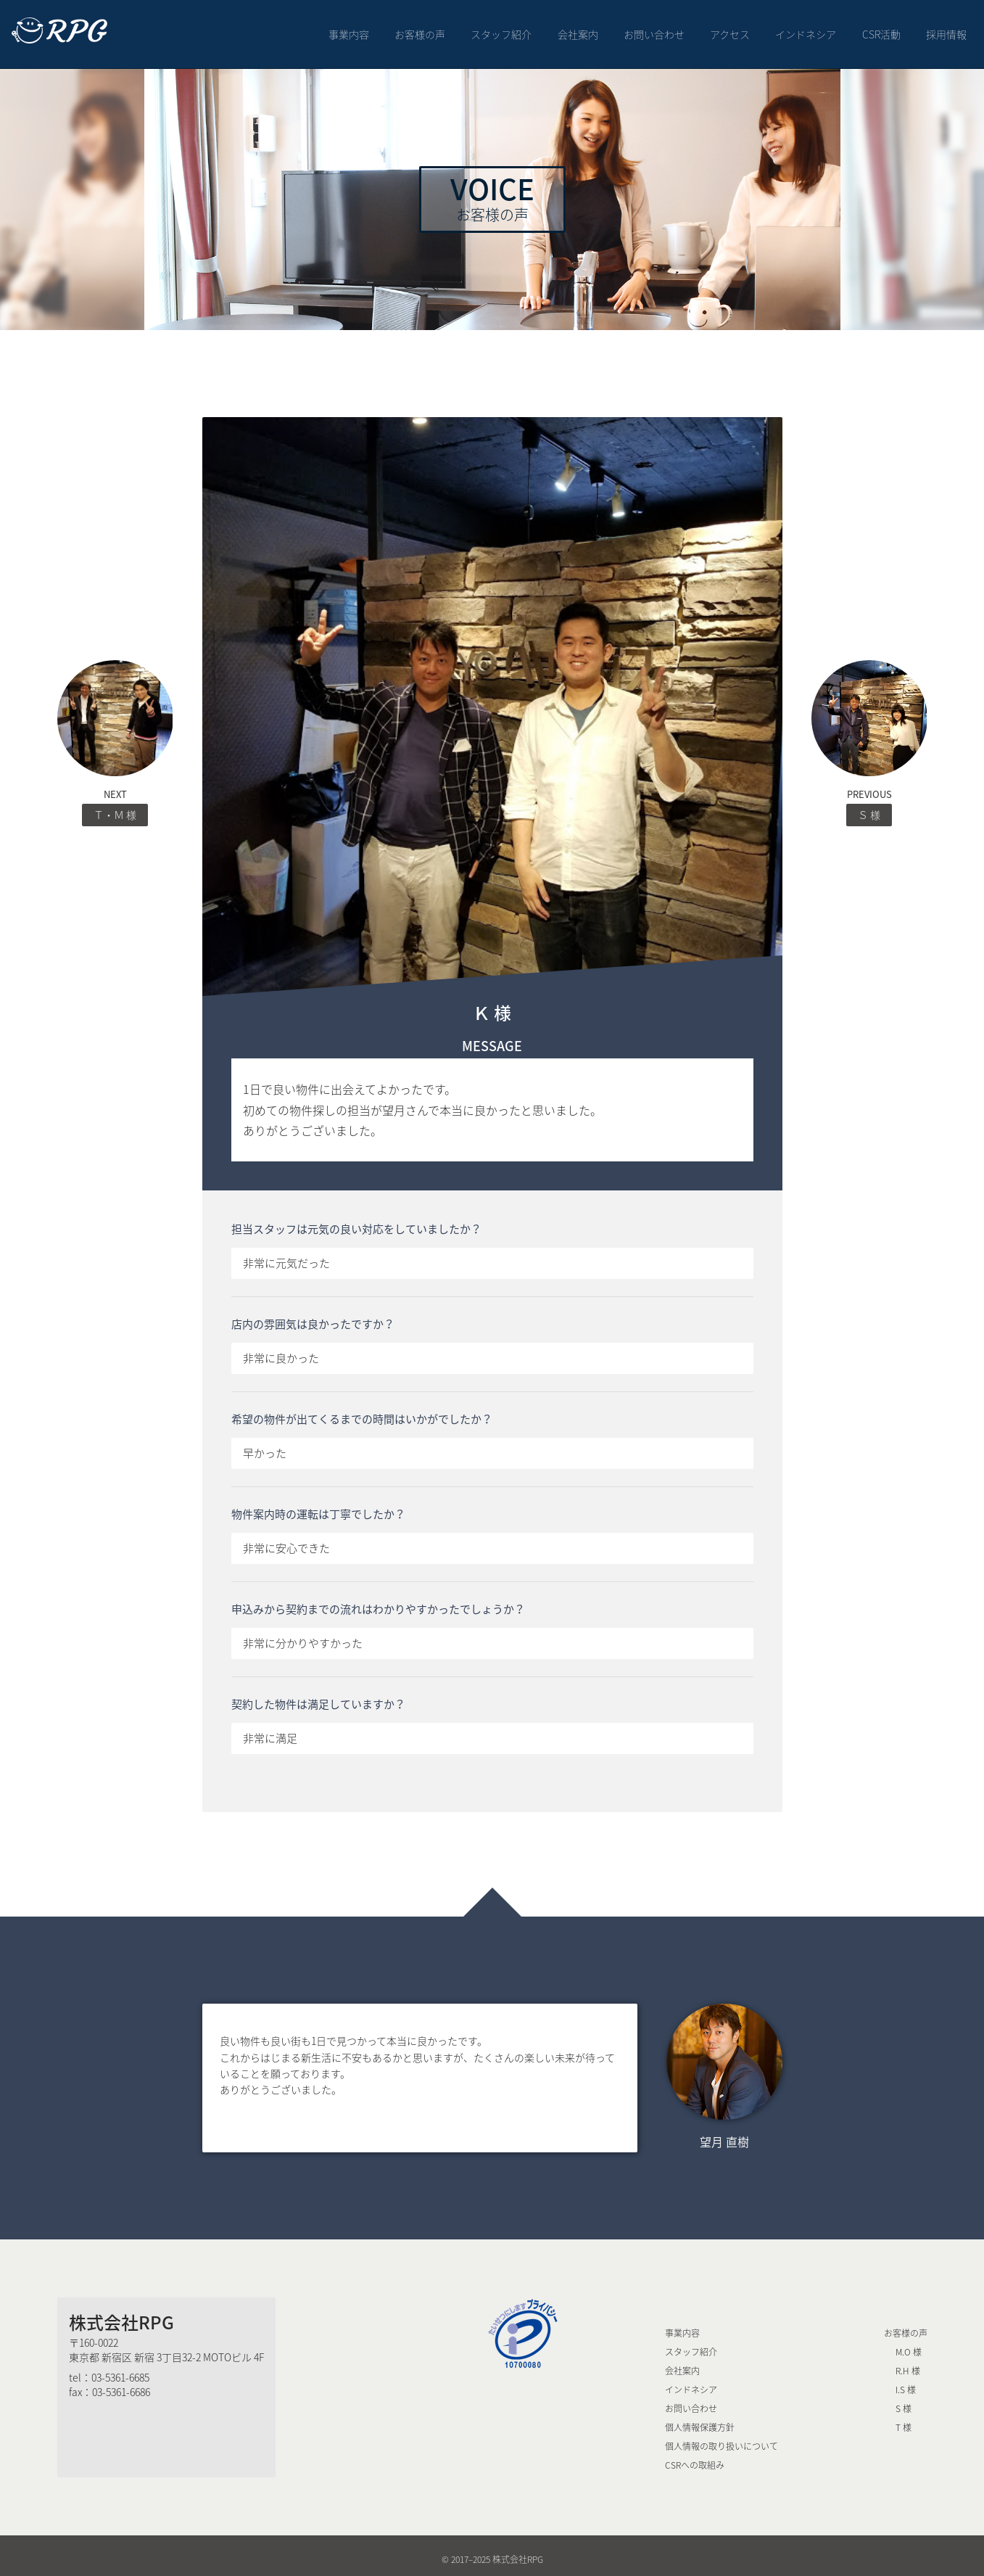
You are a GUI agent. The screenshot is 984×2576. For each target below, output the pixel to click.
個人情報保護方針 (700, 2420)
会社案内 (578, 30)
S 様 (903, 2401)
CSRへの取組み (694, 2457)
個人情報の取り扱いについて (721, 2438)
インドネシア (806, 30)
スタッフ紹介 (501, 30)
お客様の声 (419, 30)
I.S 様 (906, 2382)
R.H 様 (908, 2363)
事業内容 (348, 30)
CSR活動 (881, 30)
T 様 (903, 2420)
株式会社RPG (121, 2315)
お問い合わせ (654, 30)
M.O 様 (909, 2344)
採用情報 (946, 30)
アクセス (730, 30)
